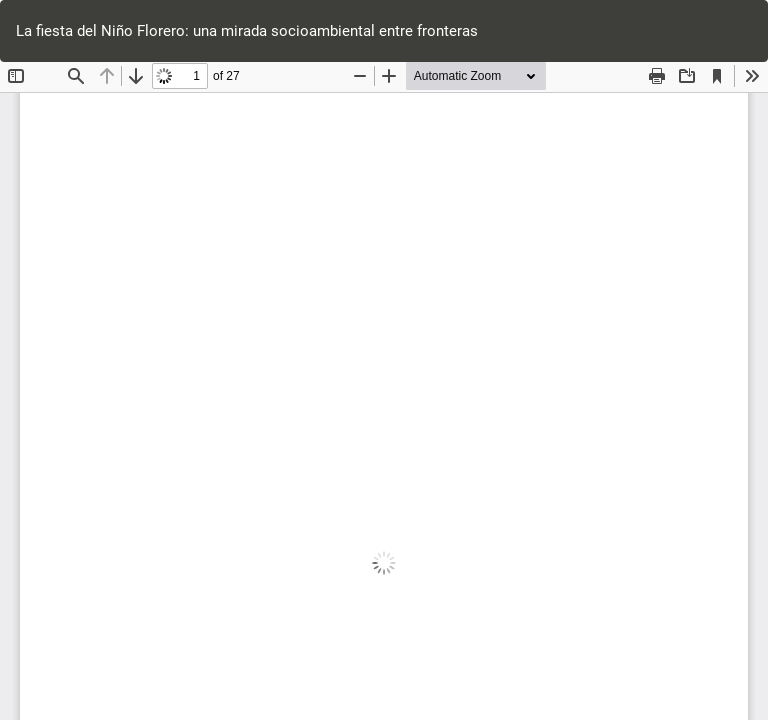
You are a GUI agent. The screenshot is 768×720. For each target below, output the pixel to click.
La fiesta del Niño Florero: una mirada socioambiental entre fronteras (247, 31)
